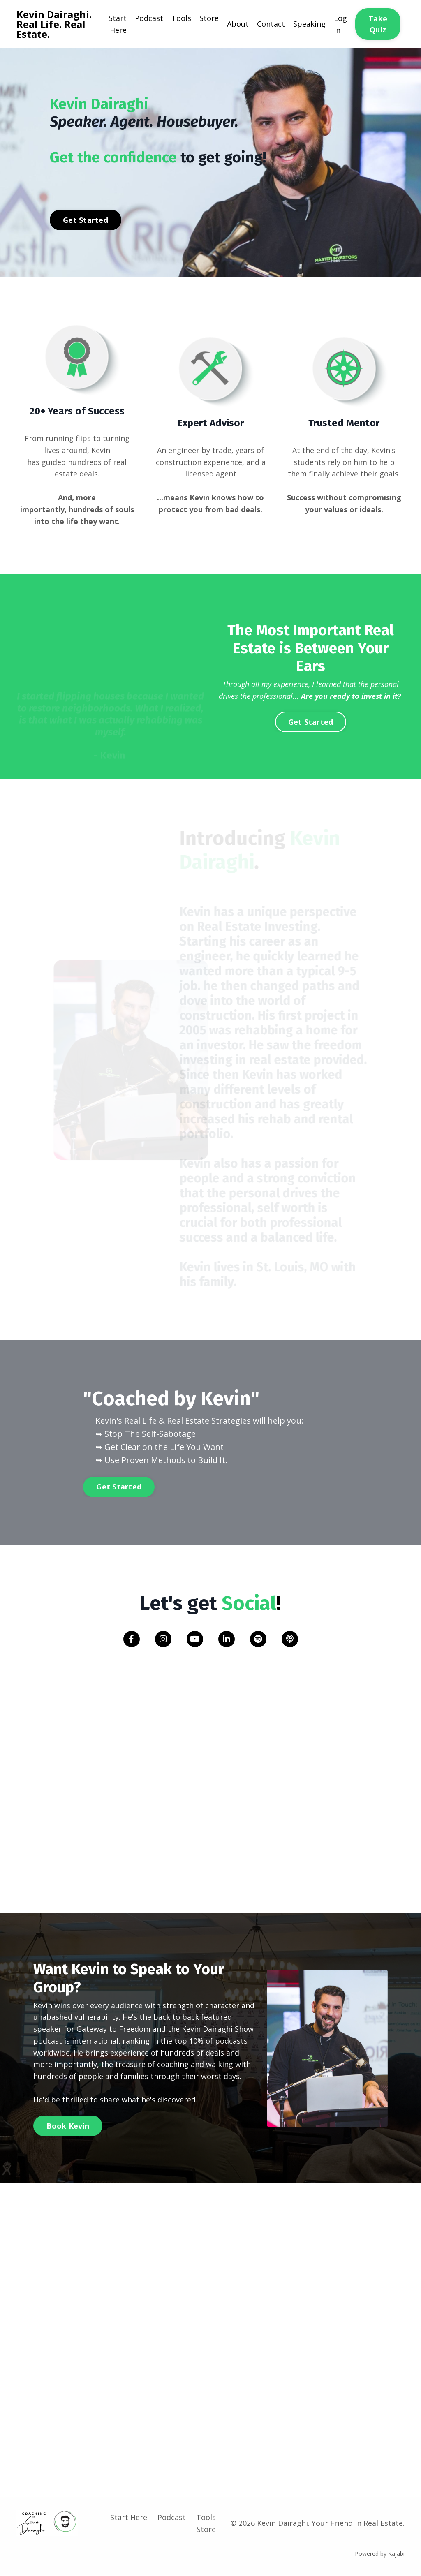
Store (209, 18)
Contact (271, 24)
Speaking (309, 24)
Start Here (118, 24)
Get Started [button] (85, 220)
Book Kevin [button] (68, 2126)
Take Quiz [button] (377, 24)
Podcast (149, 18)
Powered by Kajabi (380, 2554)
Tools (181, 18)
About (238, 24)
